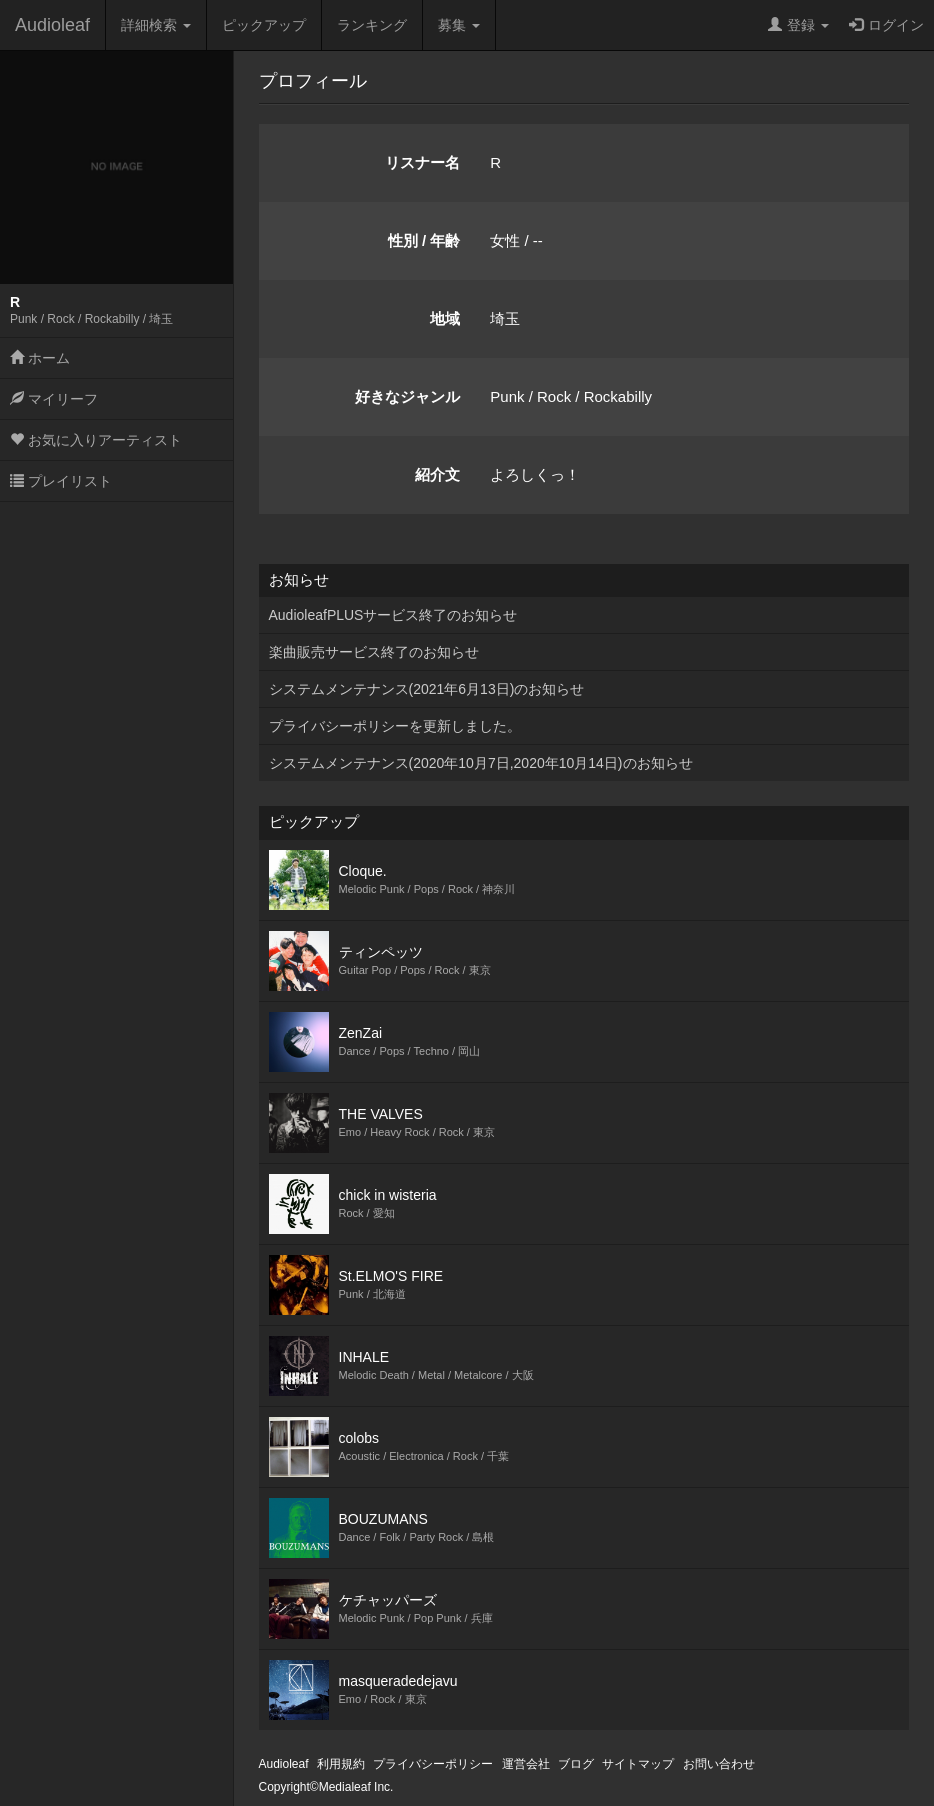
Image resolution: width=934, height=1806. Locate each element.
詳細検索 (156, 25)
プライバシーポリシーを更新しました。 (395, 726)
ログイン (886, 25)
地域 (445, 318)
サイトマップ (638, 1764)
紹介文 (437, 474)
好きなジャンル (407, 396)
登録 (798, 25)
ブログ (576, 1764)
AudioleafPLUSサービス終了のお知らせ (393, 615)
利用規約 (341, 1764)
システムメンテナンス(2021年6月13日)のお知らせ (427, 689)
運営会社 (526, 1764)
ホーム (40, 358)
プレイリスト (61, 481)
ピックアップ (264, 25)
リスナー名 (422, 162)
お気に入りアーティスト (96, 440)
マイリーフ (54, 399)
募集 (459, 25)
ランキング (372, 25)
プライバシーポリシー (433, 1764)
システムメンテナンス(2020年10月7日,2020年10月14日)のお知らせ (481, 763)
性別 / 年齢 (424, 240)
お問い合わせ (719, 1764)
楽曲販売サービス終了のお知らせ (374, 652)
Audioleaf (52, 25)
